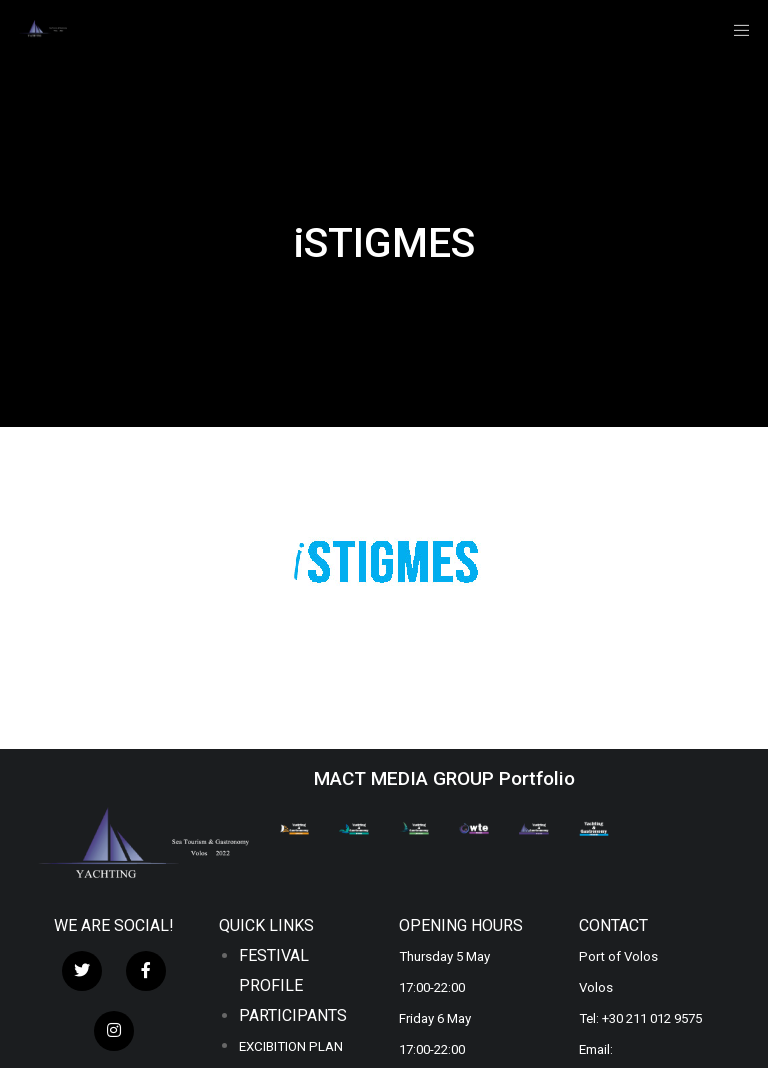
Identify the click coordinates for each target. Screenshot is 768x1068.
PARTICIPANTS (293, 1015)
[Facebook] (146, 971)
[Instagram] (114, 1031)
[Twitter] (82, 971)
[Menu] (735, 30)
